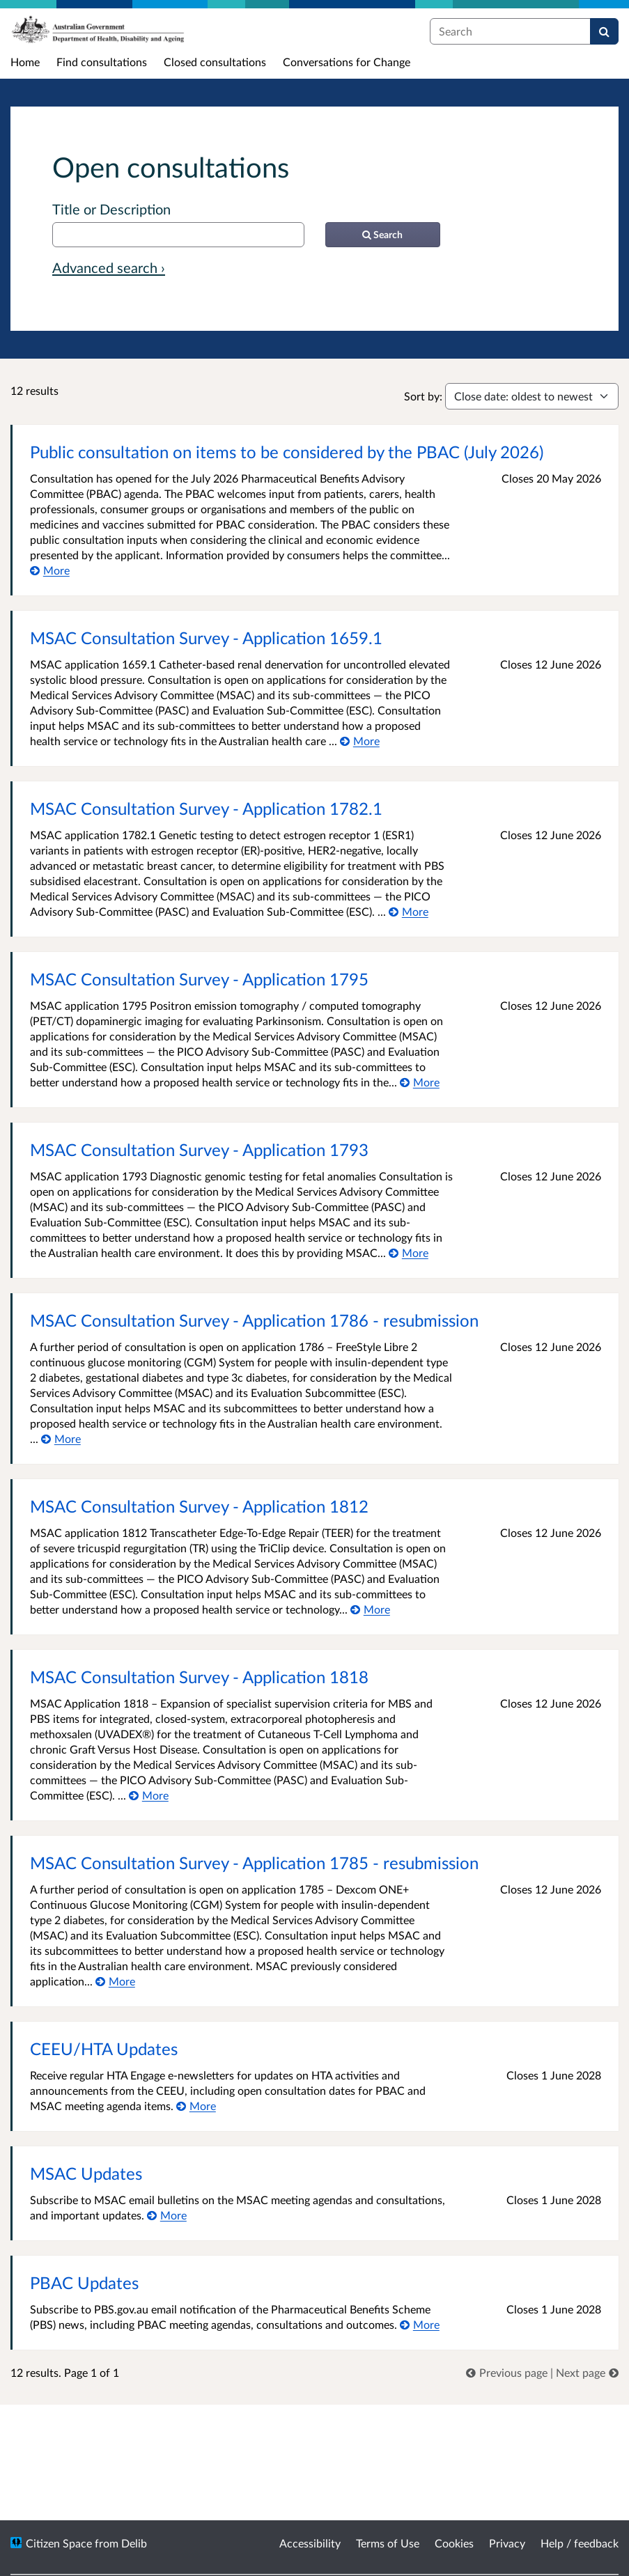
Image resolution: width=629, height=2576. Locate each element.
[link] (508, 2372)
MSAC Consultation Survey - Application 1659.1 (206, 637)
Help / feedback (580, 2543)
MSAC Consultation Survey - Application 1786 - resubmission (254, 1320)
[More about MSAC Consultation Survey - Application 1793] (408, 1252)
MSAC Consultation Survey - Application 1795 (199, 979)
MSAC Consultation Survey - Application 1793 (199, 1149)
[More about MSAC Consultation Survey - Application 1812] (370, 1609)
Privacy (507, 2543)
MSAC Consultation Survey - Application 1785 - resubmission (254, 1862)
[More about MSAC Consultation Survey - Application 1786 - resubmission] (61, 1438)
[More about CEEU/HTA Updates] (196, 2105)
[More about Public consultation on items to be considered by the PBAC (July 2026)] (50, 570)
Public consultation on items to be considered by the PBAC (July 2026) (286, 452)
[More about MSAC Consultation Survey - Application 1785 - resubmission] (115, 1981)
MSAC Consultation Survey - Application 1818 (199, 1676)
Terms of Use (387, 2543)
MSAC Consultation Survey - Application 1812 (199, 1506)
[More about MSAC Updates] (167, 2215)
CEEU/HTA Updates (104, 2048)
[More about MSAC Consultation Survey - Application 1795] (420, 1081)
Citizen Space (59, 2543)
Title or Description (111, 209)
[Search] (604, 31)
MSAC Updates (86, 2173)
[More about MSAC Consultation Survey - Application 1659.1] (360, 740)
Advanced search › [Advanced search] (108, 267)
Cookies (454, 2543)
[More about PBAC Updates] (420, 2324)
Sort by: (423, 396)
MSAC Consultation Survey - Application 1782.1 (206, 808)
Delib (134, 2543)
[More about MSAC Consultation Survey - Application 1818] (149, 1795)
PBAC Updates (84, 2282)
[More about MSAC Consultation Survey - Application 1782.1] (408, 911)
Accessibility (310, 2543)
